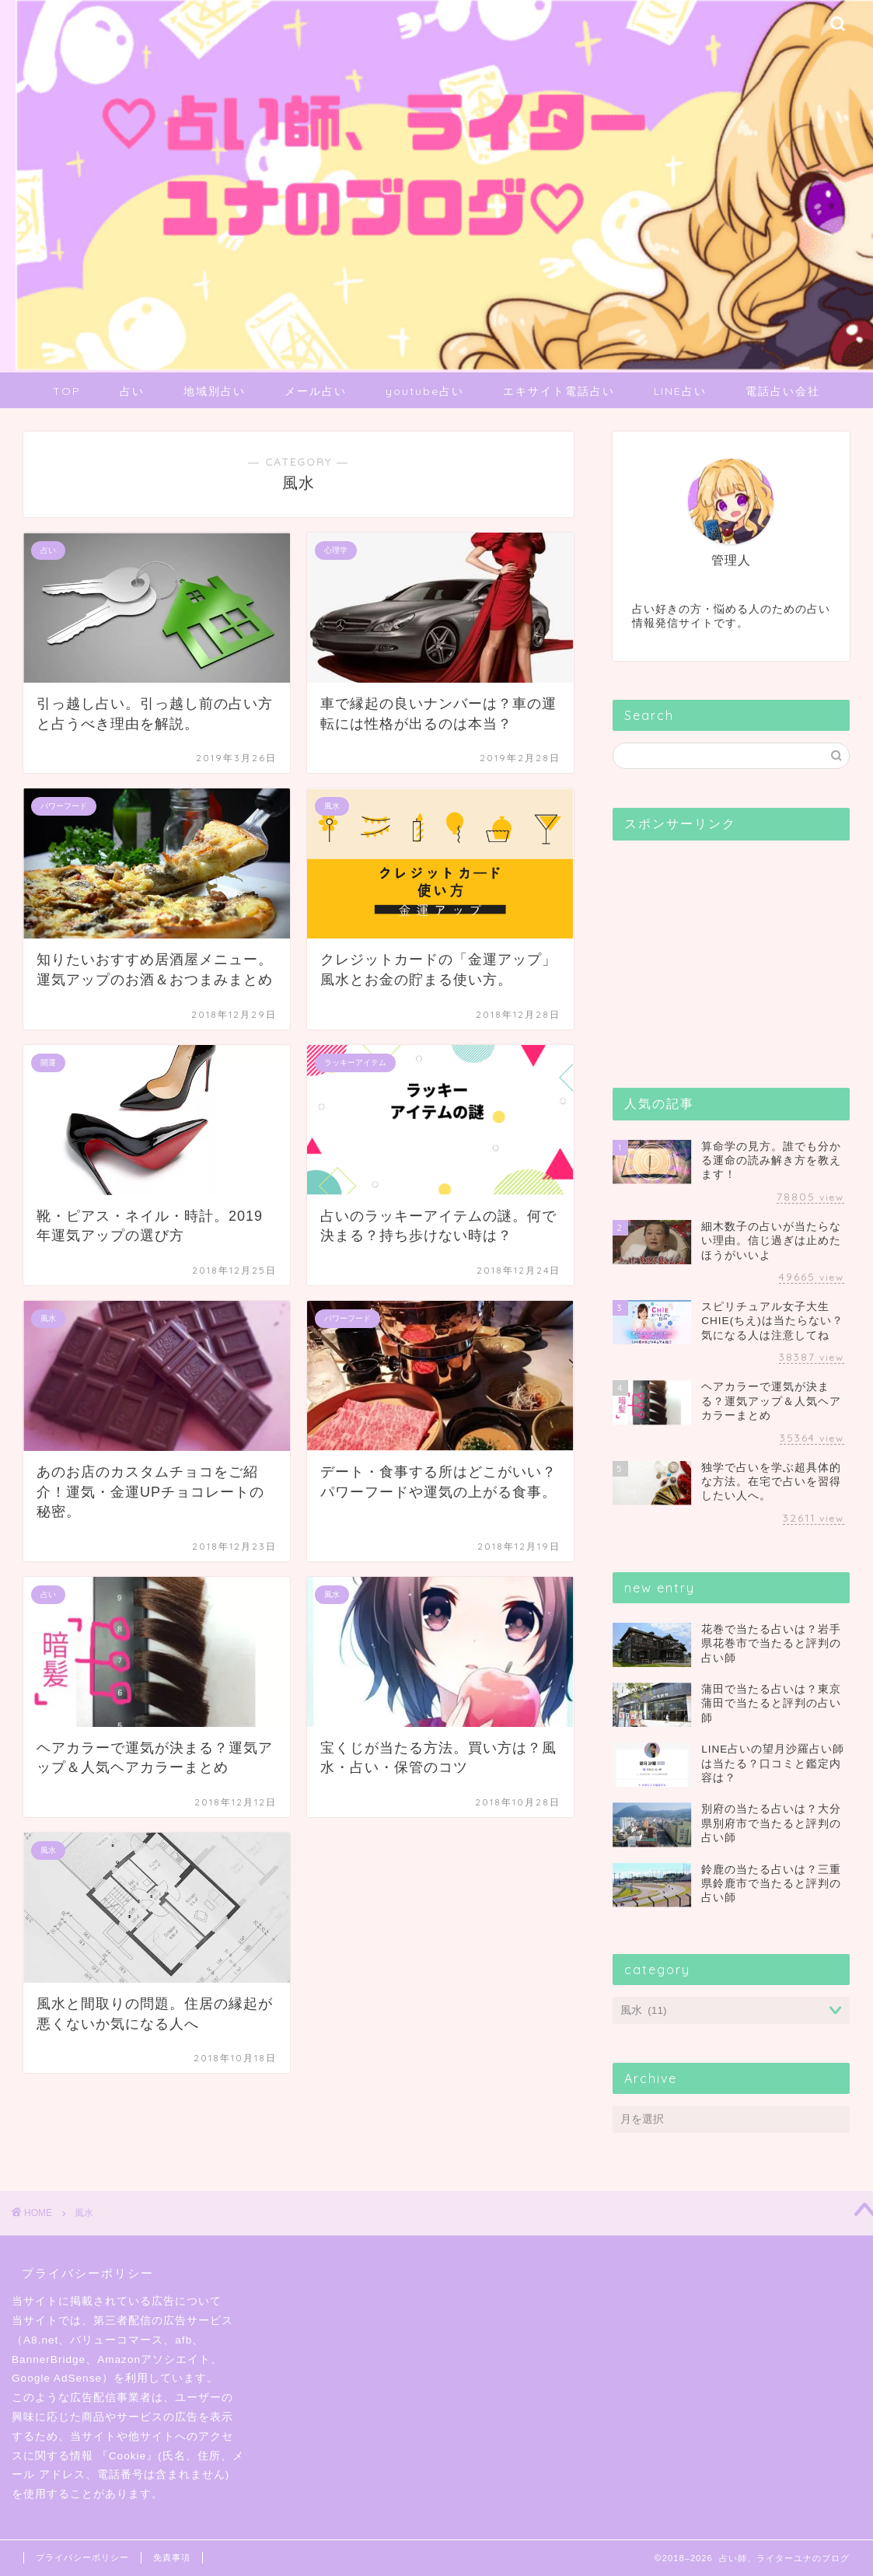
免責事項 (171, 2557)
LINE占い (680, 391)
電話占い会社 (783, 391)
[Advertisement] (729, 949)
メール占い (316, 391)
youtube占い (425, 391)
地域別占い (214, 391)
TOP (67, 391)
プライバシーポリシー (82, 2557)
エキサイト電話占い (559, 391)
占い (132, 391)
